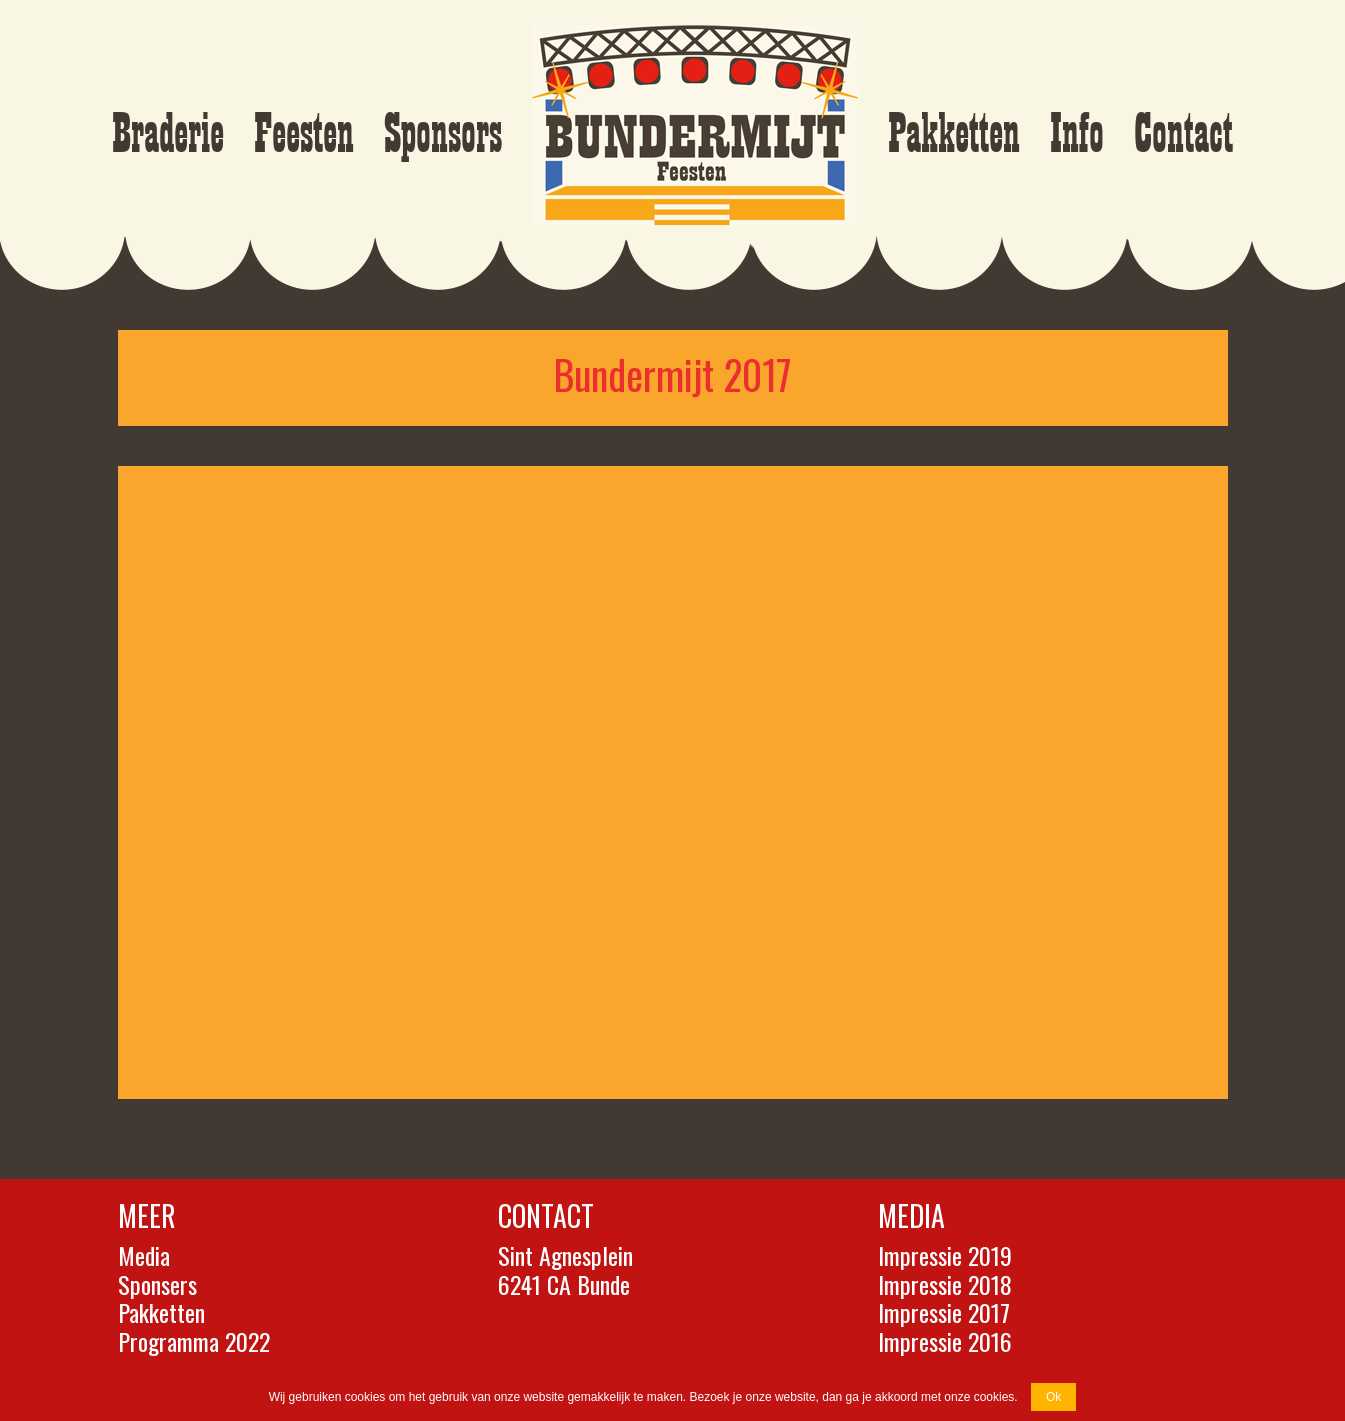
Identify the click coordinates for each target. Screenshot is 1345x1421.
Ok (1053, 1397)
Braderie (168, 134)
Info (1077, 134)
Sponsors (443, 134)
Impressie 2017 (944, 1312)
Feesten (304, 134)
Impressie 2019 (945, 1255)
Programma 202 (188, 1341)
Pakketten (954, 134)
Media (144, 1255)
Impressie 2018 (945, 1284)
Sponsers (157, 1284)
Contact (1183, 134)
